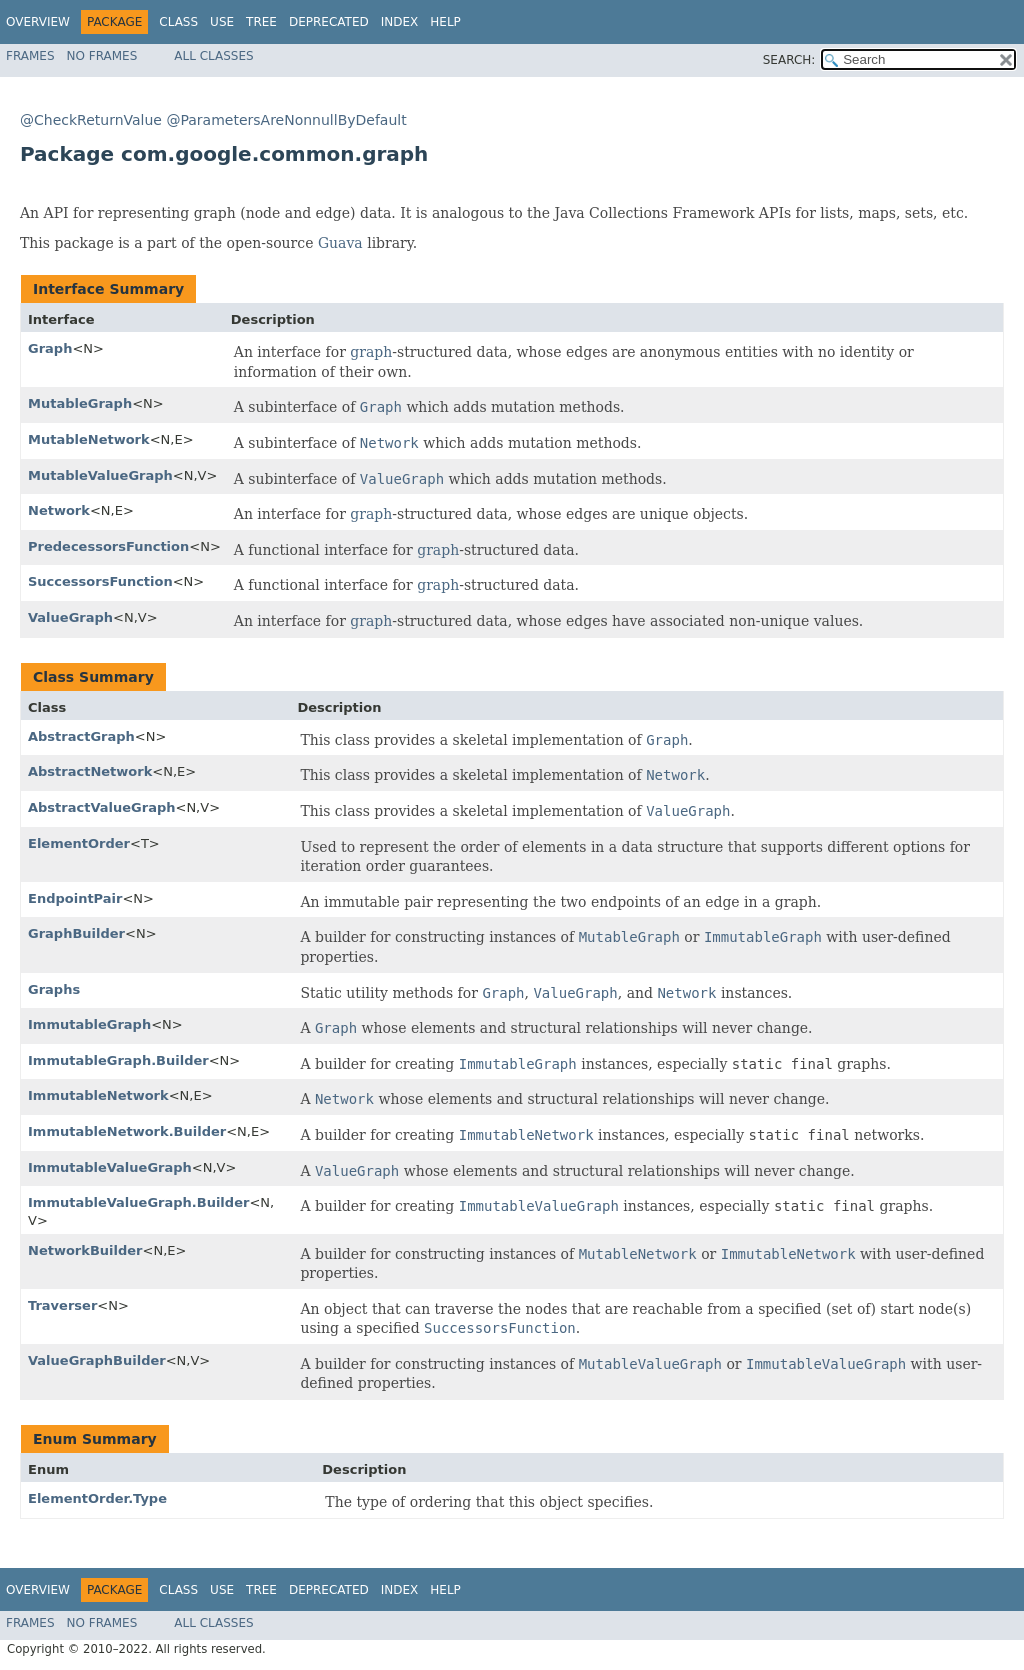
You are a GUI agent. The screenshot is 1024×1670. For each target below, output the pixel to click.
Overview (38, 22)
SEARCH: (789, 60)
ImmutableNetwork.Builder (127, 1131)
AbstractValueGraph (102, 807)
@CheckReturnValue (91, 120)
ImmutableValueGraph (110, 1167)
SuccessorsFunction (100, 581)
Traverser (62, 1305)
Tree (261, 22)
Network (59, 510)
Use (222, 22)
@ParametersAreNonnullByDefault (286, 120)
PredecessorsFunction (108, 546)
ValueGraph (70, 617)
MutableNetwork (89, 439)
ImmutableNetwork (98, 1095)
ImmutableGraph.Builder (118, 1060)
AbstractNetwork (90, 771)
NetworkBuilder (85, 1250)
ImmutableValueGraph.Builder (138, 1202)
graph (371, 352)
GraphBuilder (76, 933)
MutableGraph (80, 403)
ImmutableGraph (89, 1024)
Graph (50, 348)
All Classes (213, 56)
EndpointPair (75, 898)
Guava (340, 243)
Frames (30, 56)
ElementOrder (79, 843)
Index (400, 22)
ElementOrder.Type (97, 1498)
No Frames (102, 56)
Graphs (54, 989)
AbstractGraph (81, 736)
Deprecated (329, 22)
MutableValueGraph (100, 475)
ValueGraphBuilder (97, 1360)
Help (445, 22)
